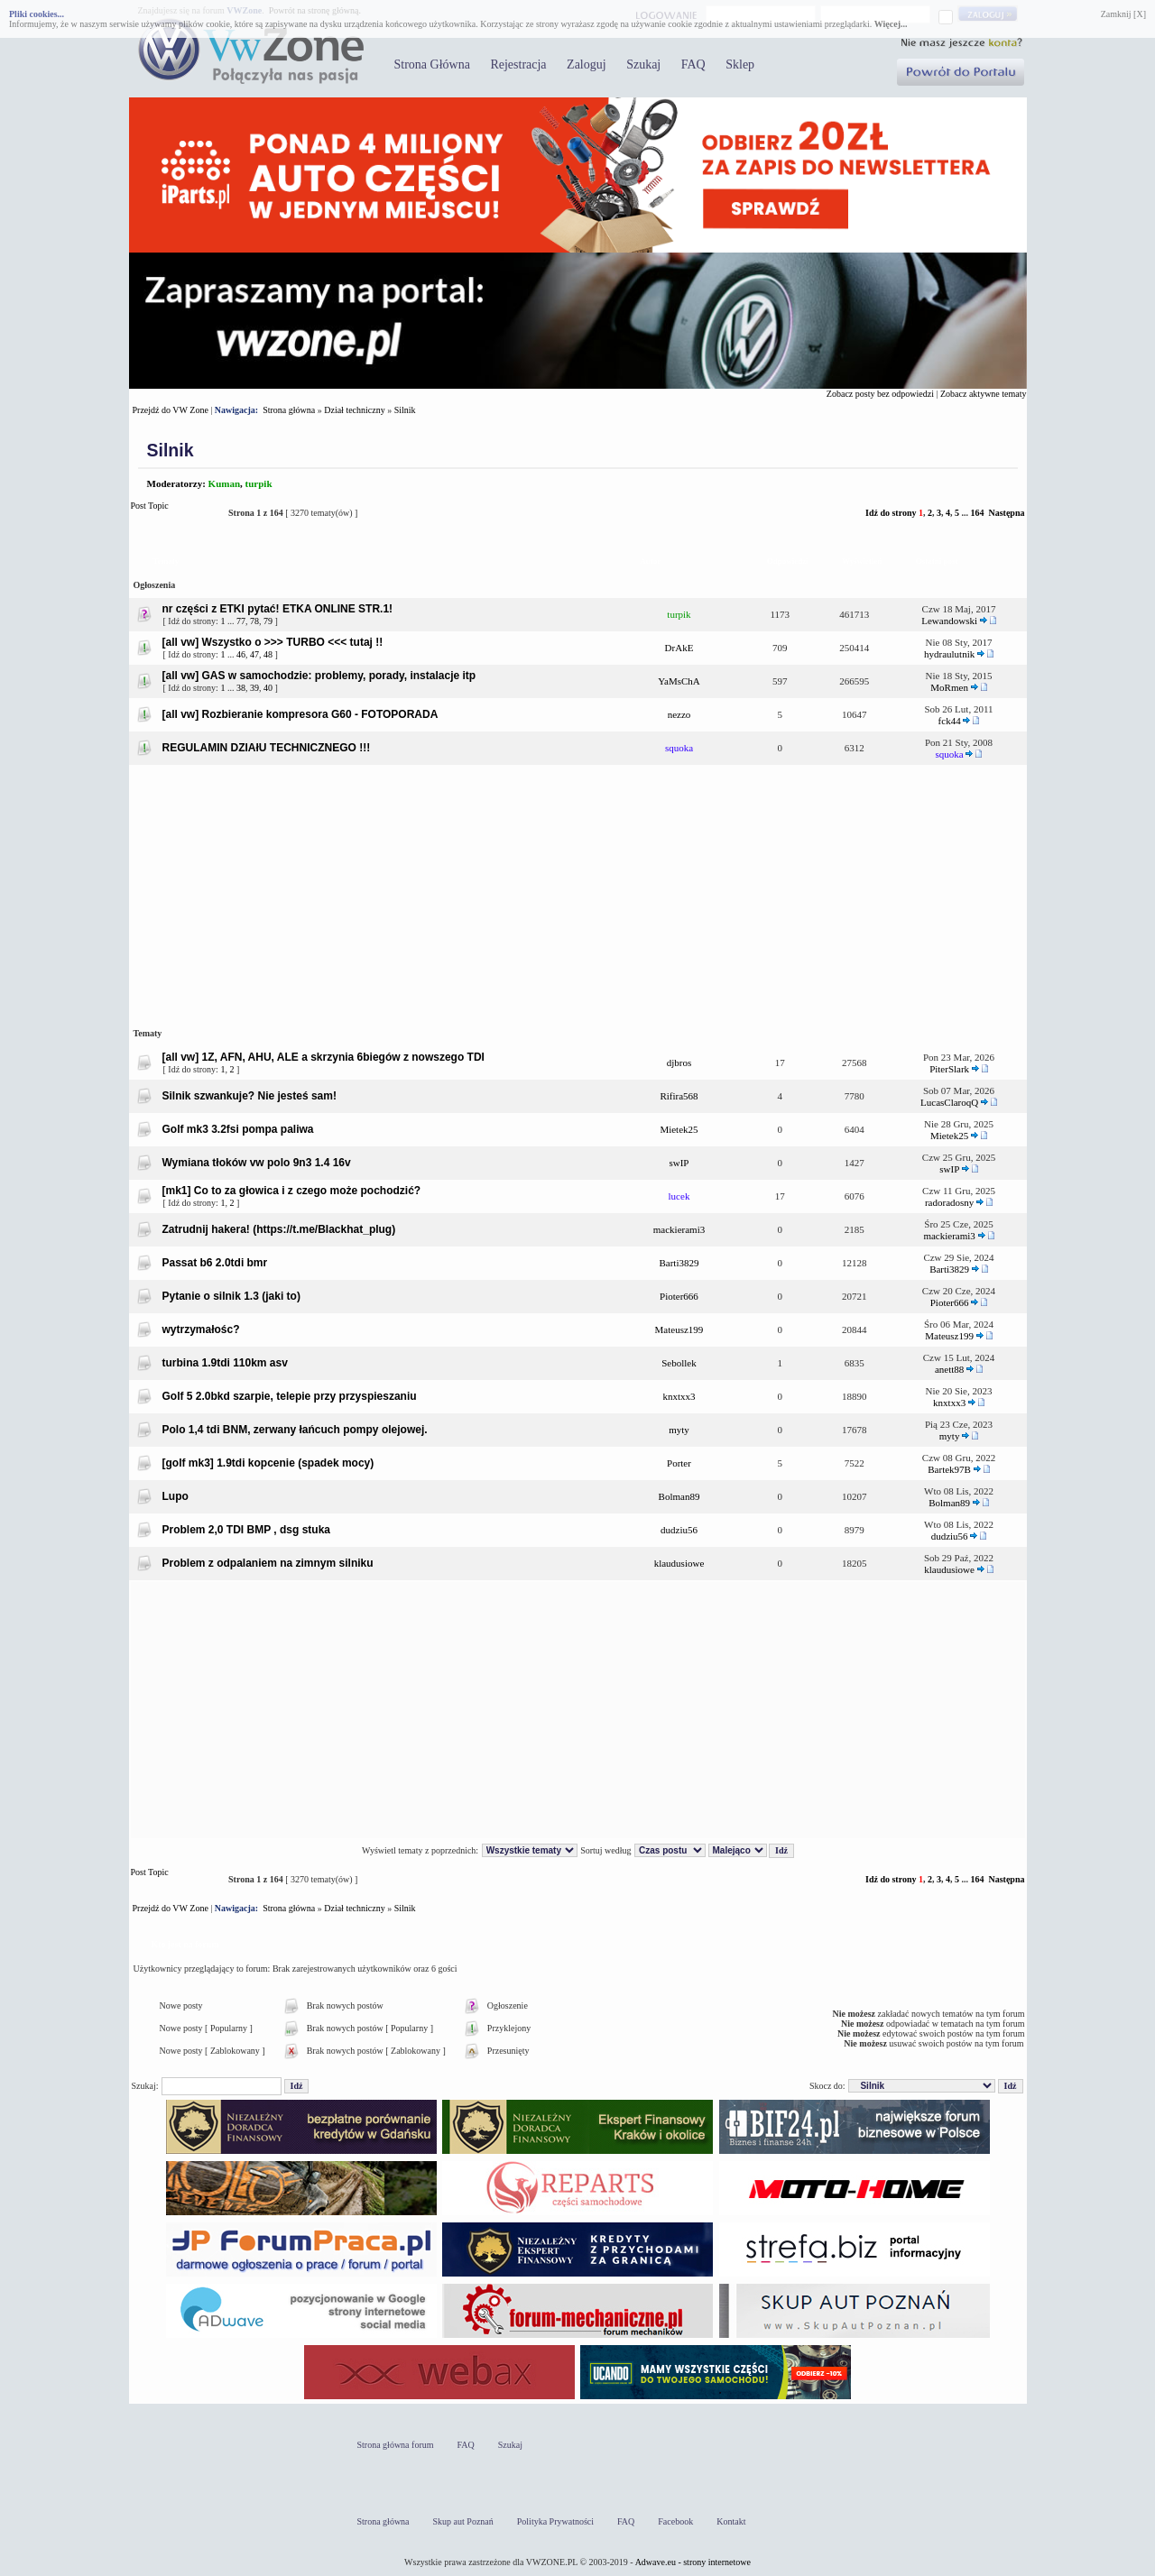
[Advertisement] (578, 893)
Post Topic (174, 513)
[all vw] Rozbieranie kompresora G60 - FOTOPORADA (300, 714)
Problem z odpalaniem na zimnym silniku (268, 1563)
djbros (679, 1062)
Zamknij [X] (1123, 14)
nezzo (679, 714)
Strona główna (289, 410)
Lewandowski (949, 620)
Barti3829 (678, 1262)
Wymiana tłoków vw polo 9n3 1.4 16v (256, 1162)
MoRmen (949, 687)
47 (254, 654)
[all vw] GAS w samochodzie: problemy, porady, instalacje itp (319, 675)
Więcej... (891, 24)
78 (254, 621)
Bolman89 (679, 1496)
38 (240, 688)
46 (240, 654)
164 (977, 513)
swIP (678, 1162)
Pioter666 (679, 1296)
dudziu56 (679, 1529)
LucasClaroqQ (949, 1102)
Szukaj (643, 64)
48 (268, 654)
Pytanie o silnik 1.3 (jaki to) (231, 1296)
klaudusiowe (679, 1563)
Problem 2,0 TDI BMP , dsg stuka (246, 1529)
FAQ (693, 64)
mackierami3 (679, 1229)
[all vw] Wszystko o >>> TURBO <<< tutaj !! (272, 642)
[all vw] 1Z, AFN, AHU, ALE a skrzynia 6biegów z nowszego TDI (323, 1057)
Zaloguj (586, 64)
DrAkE (679, 647)
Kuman (224, 483)
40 (268, 688)
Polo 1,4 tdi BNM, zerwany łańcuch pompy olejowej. (295, 1429)
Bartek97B (949, 1469)
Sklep (739, 64)
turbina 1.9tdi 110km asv (225, 1363)
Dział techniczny (354, 410)
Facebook (675, 2521)
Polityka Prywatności (555, 2521)
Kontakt (730, 2521)
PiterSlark (949, 1068)
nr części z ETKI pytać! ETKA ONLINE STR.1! (277, 609)
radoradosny (949, 1202)
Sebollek (679, 1362)
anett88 (949, 1369)
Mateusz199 (679, 1329)
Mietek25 (679, 1129)
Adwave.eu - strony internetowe (693, 2562)
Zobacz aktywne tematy (983, 394)
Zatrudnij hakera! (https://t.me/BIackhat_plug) (279, 1229)
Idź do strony (891, 513)
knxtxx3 (678, 1396)
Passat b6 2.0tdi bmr (215, 1262)
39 (254, 688)
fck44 (949, 720)
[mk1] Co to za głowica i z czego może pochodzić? (291, 1190)
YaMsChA (679, 681)
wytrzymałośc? (201, 1329)
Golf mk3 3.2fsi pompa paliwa (238, 1129)
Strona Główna (432, 64)
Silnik (405, 410)
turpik (259, 483)
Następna (1006, 513)
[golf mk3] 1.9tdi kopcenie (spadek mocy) (268, 1463)
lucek (679, 1196)
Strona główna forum (395, 2445)
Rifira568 (679, 1095)
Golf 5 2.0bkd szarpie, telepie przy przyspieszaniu (289, 1396)
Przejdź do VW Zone (170, 410)
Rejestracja (518, 64)
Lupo (175, 1496)
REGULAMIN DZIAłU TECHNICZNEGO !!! (266, 747)
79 (268, 621)
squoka (679, 747)
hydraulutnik (949, 654)
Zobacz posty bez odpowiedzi (880, 394)
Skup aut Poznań (463, 2521)
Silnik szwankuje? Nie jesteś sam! (249, 1096)
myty (679, 1429)
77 (240, 621)
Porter (679, 1463)
